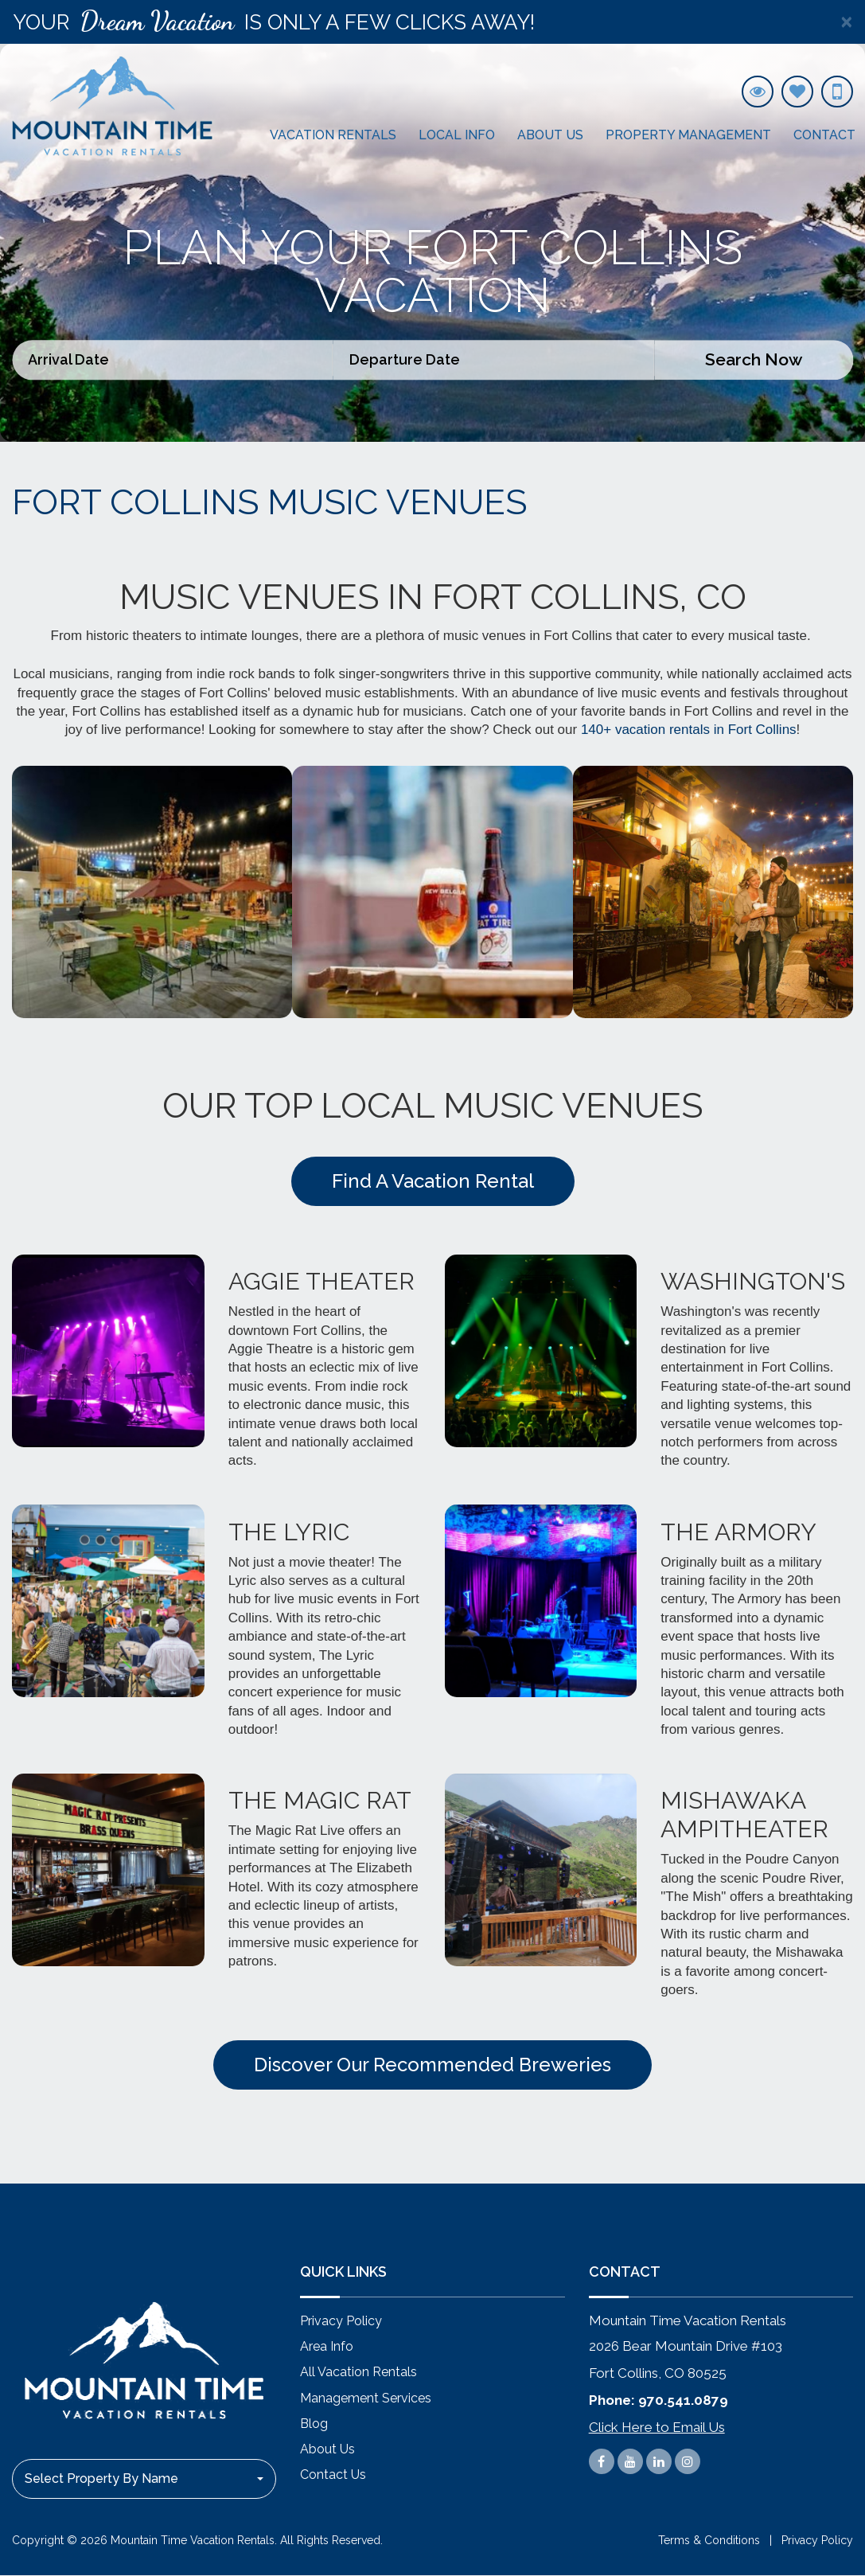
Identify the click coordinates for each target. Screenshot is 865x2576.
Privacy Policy (341, 2321)
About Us (550, 134)
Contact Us (333, 2474)
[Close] (846, 22)
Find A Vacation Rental (433, 1180)
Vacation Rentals (333, 134)
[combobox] (144, 2480)
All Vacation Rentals (358, 2372)
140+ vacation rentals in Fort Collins (689, 729)
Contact (824, 134)
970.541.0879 (683, 2400)
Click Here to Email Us (657, 2427)
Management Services (365, 2398)
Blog (314, 2423)
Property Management (688, 134)
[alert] (432, 22)
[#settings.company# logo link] (112, 106)
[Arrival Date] (172, 360)
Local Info (457, 134)
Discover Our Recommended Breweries (432, 2064)
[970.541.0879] (837, 91)
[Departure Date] (494, 360)
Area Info (326, 2347)
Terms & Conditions (709, 2541)
